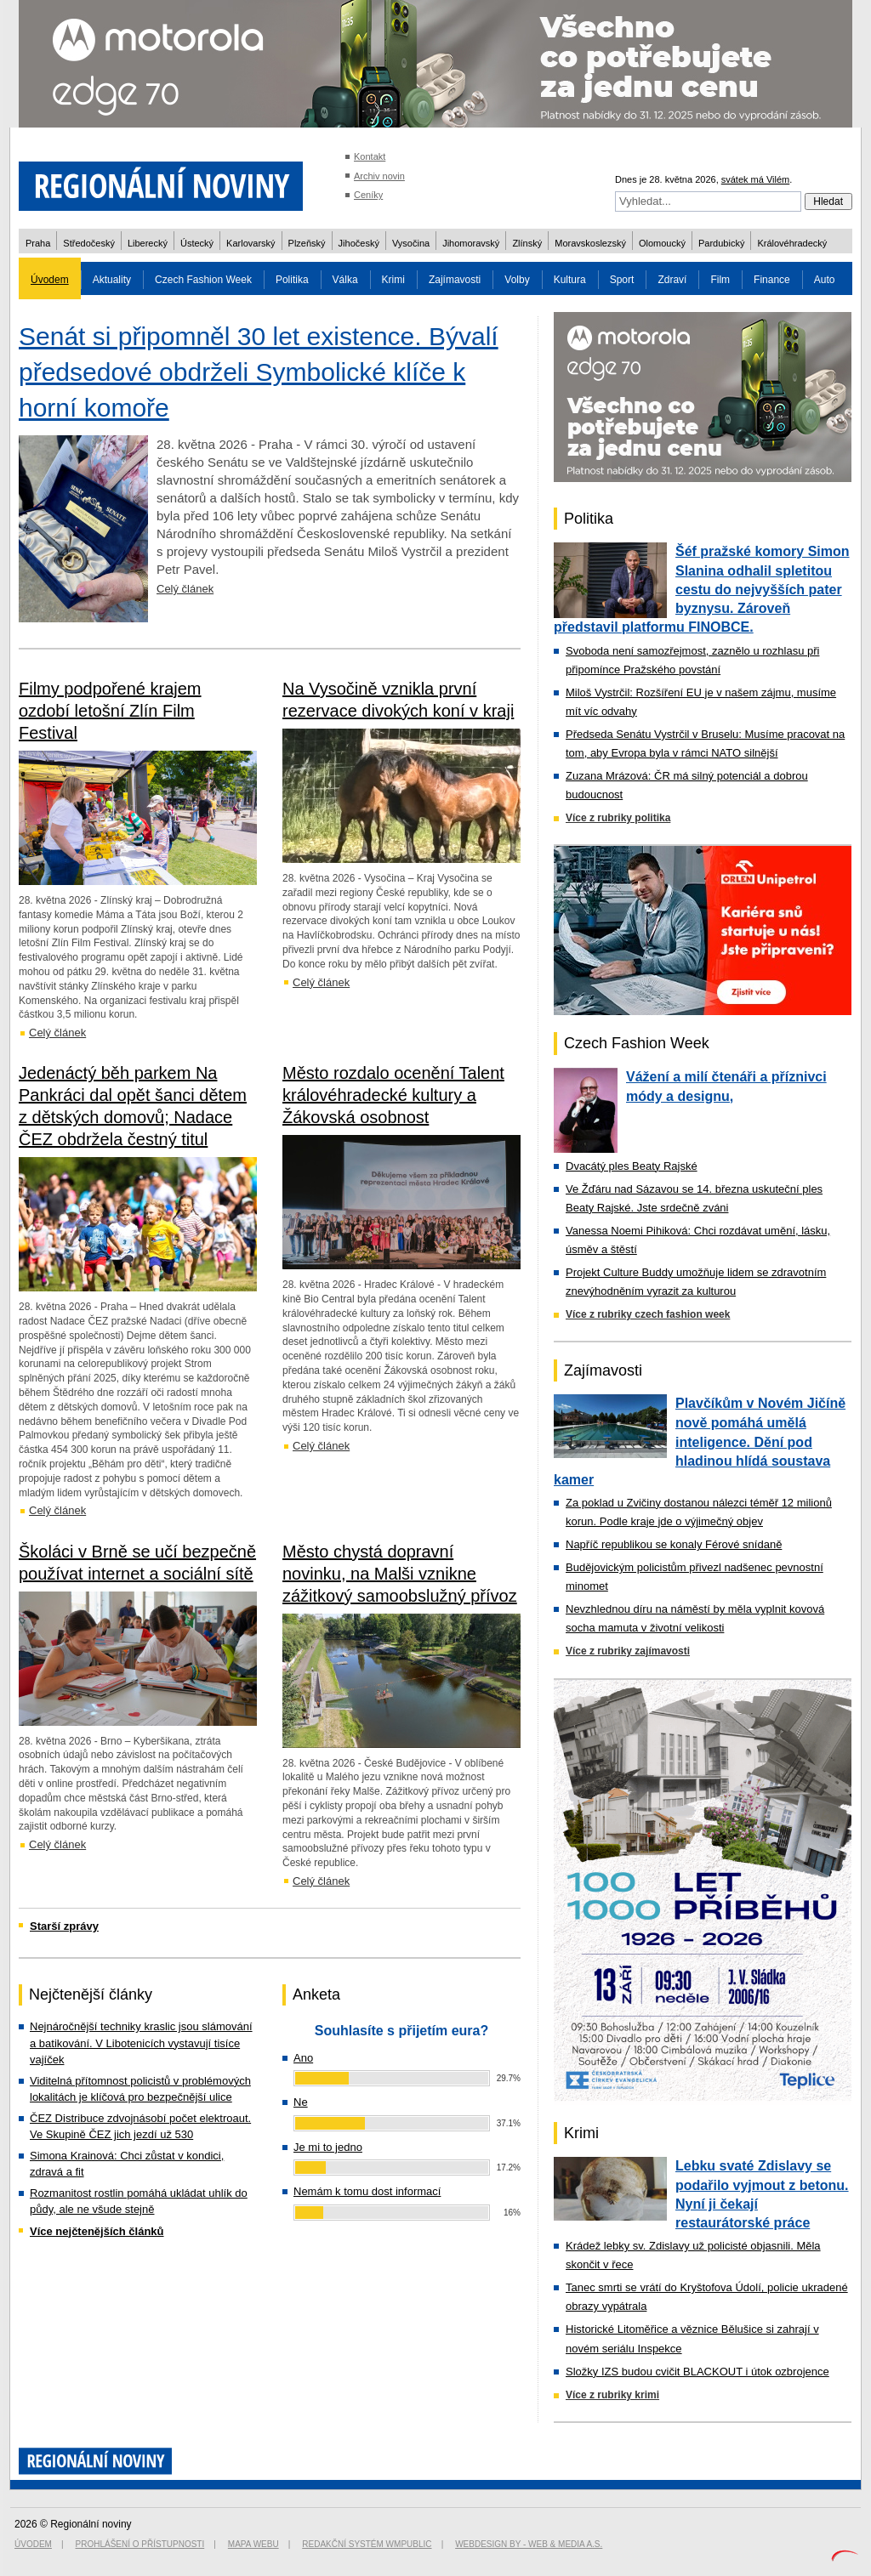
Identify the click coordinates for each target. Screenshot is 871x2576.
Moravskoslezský (590, 243)
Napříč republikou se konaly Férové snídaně (674, 1544)
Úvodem (50, 280)
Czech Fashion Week (203, 280)
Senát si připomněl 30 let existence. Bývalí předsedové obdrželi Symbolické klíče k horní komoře (258, 372)
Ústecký (196, 243)
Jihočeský (359, 243)
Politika (292, 280)
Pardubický (721, 243)
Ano (303, 2057)
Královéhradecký (792, 243)
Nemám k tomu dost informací (367, 2191)
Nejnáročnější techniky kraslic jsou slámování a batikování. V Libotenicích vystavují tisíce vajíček (141, 2043)
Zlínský (527, 243)
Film (720, 280)
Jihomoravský (470, 243)
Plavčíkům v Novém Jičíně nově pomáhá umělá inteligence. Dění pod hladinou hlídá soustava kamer (699, 1441)
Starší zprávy (64, 1926)
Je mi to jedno (327, 2147)
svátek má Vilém (755, 179)
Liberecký (148, 243)
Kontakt (369, 156)
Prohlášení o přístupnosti (140, 2544)
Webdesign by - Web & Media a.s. (528, 2544)
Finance (772, 280)
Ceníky (368, 195)
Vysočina (411, 243)
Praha (38, 243)
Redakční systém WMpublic (366, 2544)
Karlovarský (250, 243)
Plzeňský (307, 243)
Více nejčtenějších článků (97, 2231)
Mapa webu (253, 2544)
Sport (622, 280)
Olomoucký (662, 243)
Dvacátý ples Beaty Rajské (631, 1166)
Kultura (570, 280)
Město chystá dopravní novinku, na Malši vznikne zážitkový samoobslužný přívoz (399, 1573)
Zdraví (672, 280)
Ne (300, 2102)
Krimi (393, 280)
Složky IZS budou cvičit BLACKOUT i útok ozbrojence (697, 2371)
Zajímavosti (455, 280)
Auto (824, 280)
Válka (345, 280)
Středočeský (89, 243)
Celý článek (185, 588)
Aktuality (112, 280)
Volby (516, 280)
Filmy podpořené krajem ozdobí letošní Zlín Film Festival (110, 710)
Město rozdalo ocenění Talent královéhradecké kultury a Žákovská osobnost (393, 1095)
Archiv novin (379, 176)
